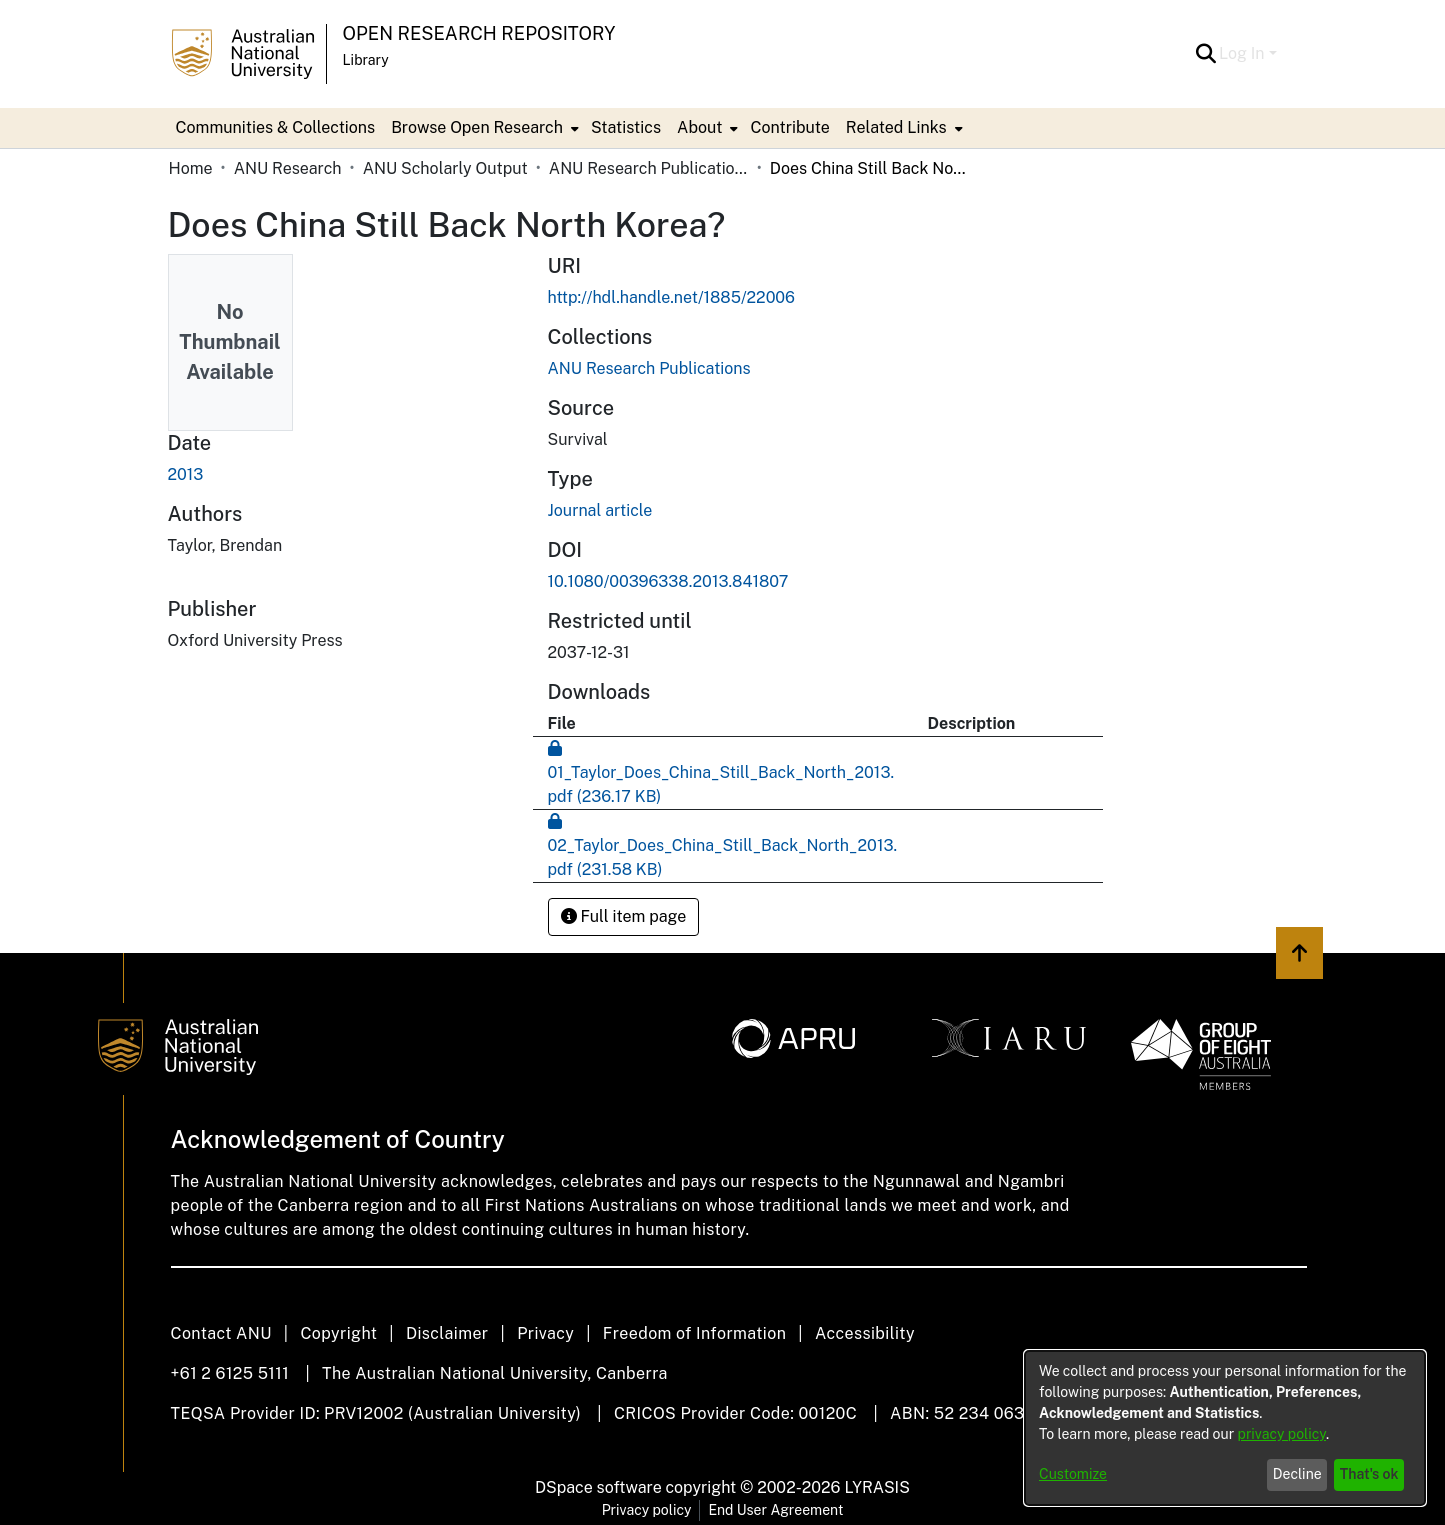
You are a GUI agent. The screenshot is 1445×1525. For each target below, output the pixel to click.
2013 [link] (186, 474)
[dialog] (1225, 1428)
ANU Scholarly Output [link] (445, 168)
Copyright (338, 1333)
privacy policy (1282, 1434)
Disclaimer (447, 1333)
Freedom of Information (694, 1333)
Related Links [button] (896, 127)
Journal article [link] (600, 510)
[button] (1205, 54)
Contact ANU (221, 1333)
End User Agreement (775, 1510)
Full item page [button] (624, 916)
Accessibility (865, 1333)
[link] (649, 368)
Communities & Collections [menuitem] (276, 127)
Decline (1297, 1474)
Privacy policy (647, 1510)
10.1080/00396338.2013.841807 (668, 581)
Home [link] (191, 168)
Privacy (545, 1333)
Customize (1073, 1474)
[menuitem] (483, 128)
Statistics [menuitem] (626, 127)
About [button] (699, 127)
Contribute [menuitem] (789, 127)
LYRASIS (876, 1487)
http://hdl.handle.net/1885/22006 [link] (671, 297)
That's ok (1369, 1474)
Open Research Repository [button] (479, 33)
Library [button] (366, 60)
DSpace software (598, 1487)
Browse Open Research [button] (477, 127)
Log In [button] (1243, 53)
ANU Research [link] (288, 168)
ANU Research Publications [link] (649, 168)
